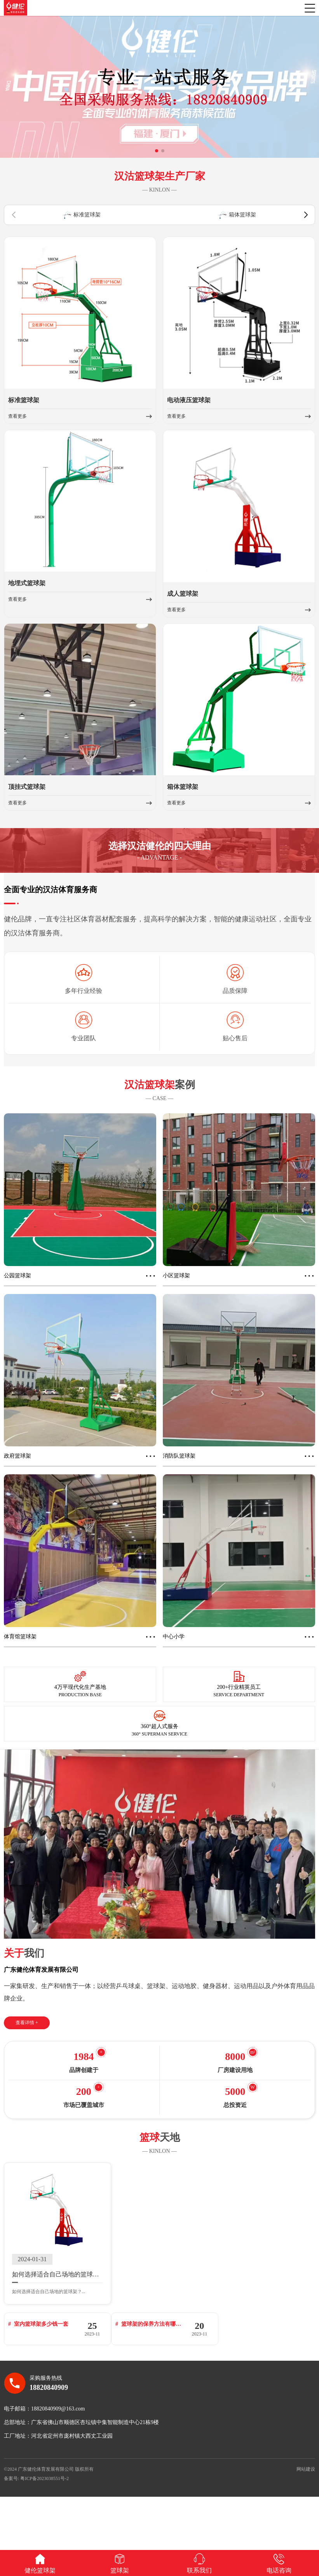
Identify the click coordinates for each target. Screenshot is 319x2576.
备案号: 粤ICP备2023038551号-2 (36, 2531)
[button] (156, 158)
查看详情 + (27, 2030)
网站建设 (305, 2522)
